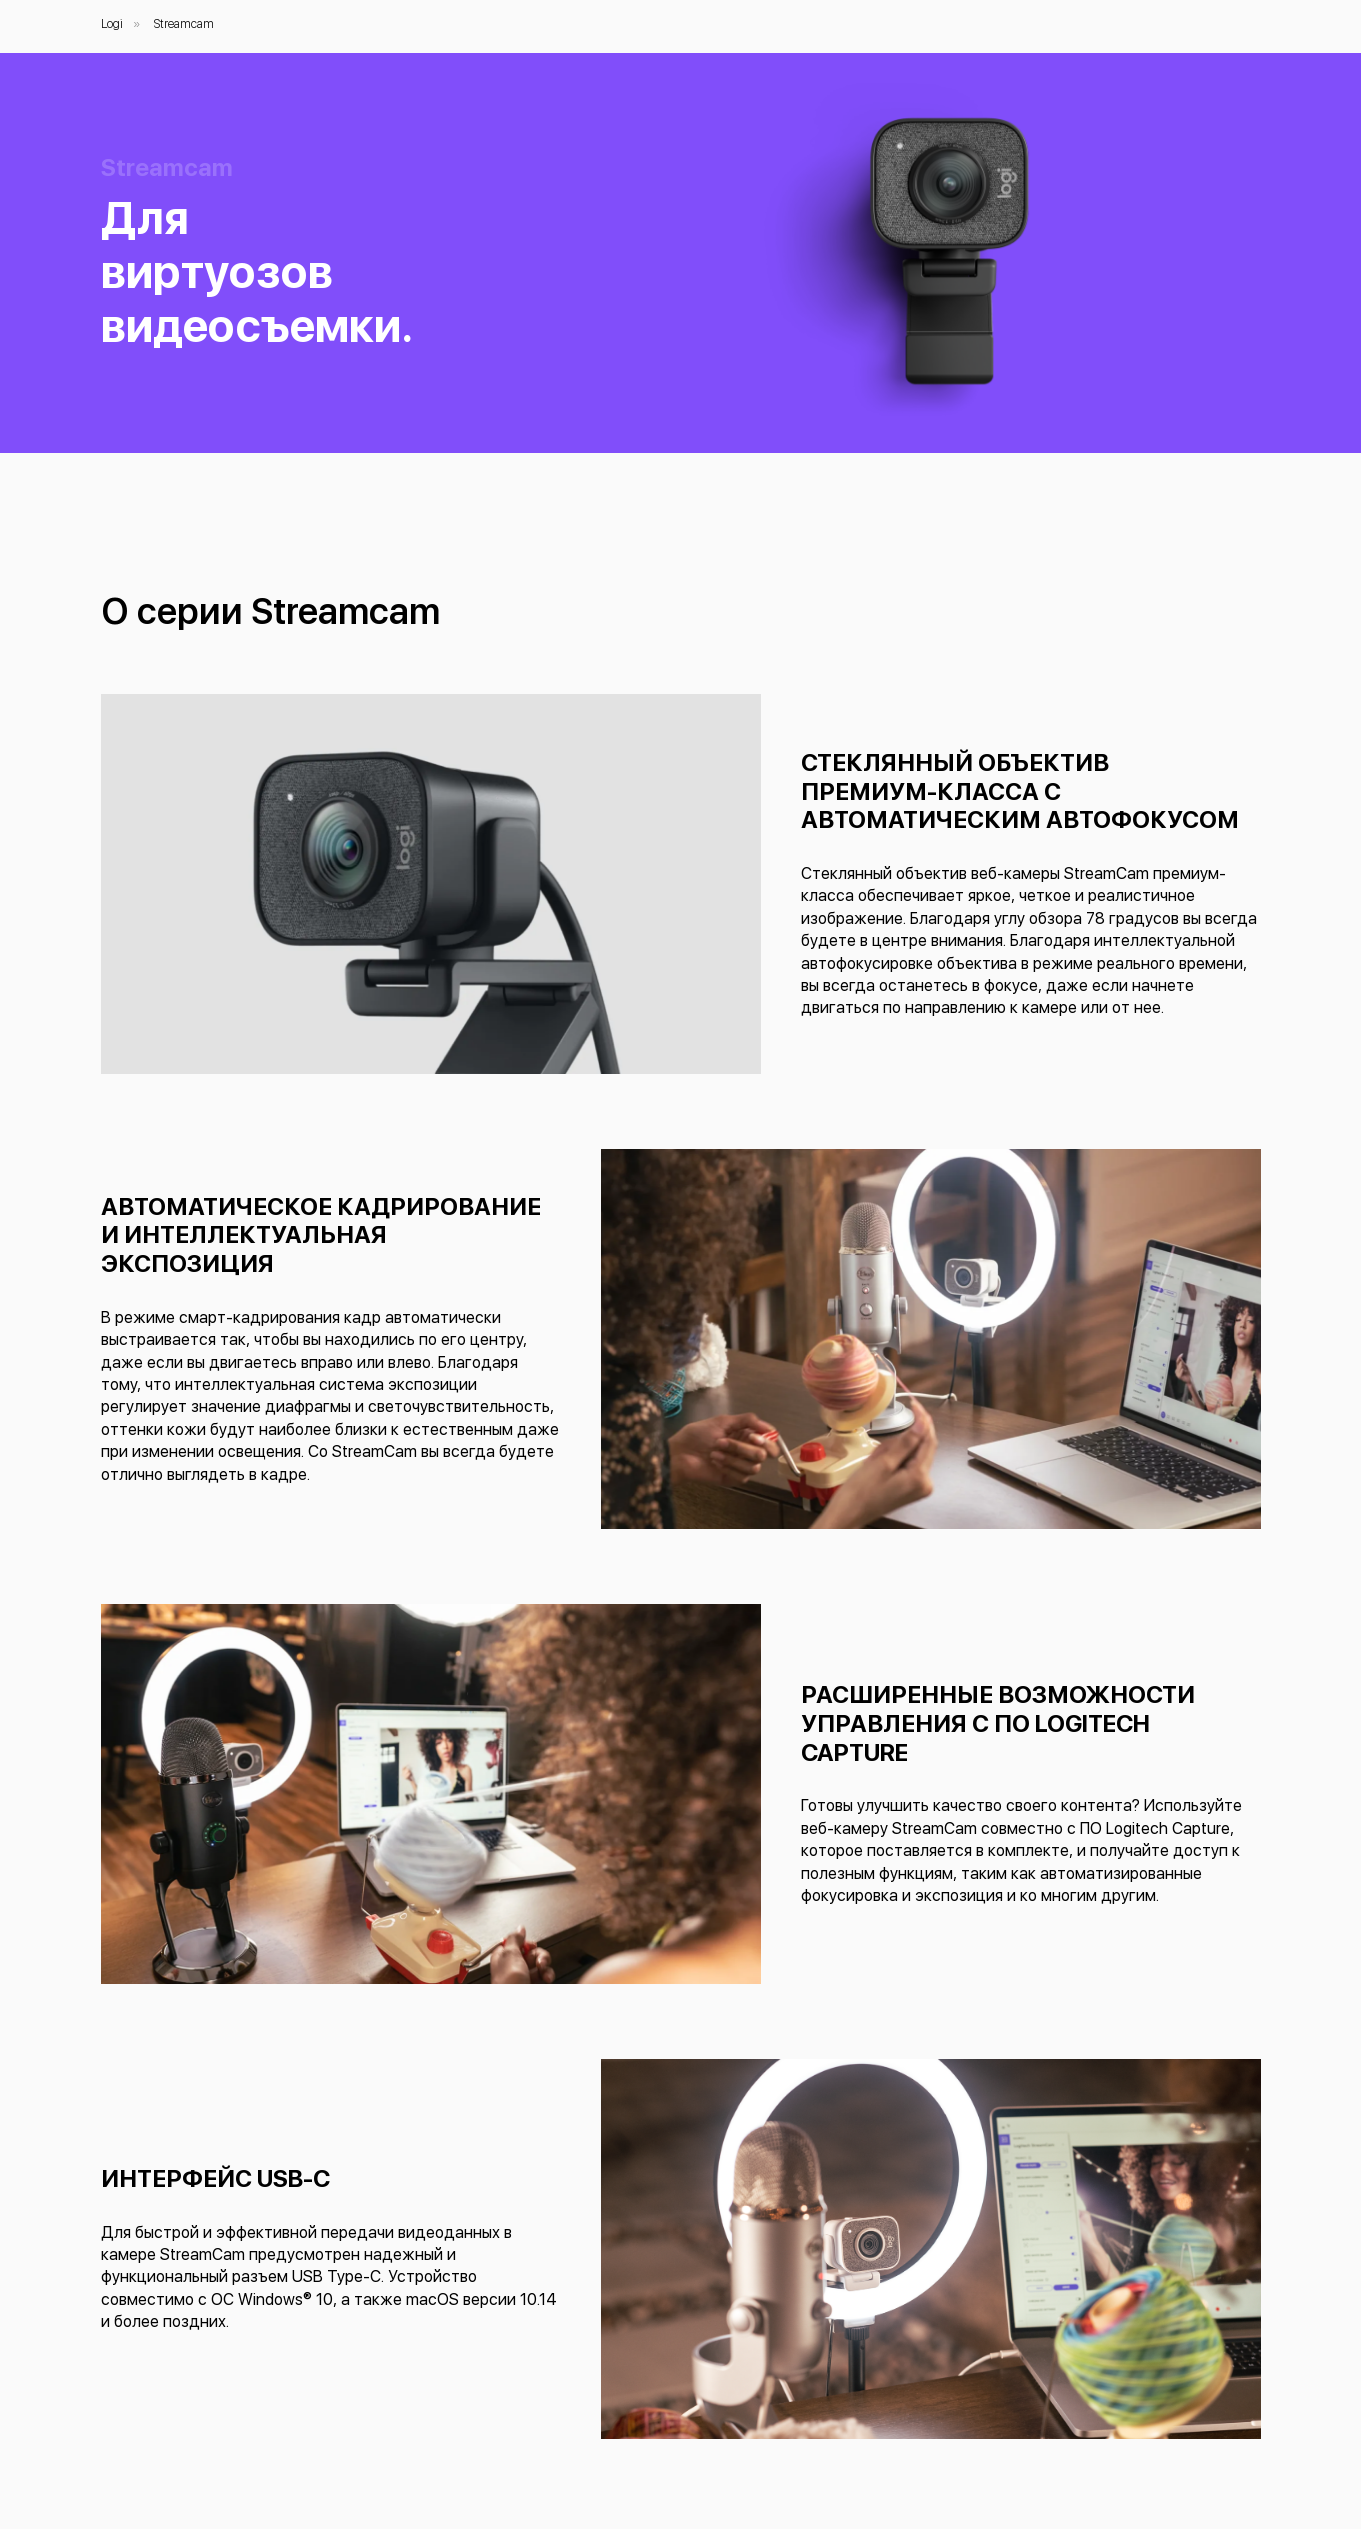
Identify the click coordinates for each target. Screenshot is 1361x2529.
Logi (112, 24)
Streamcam (184, 24)
